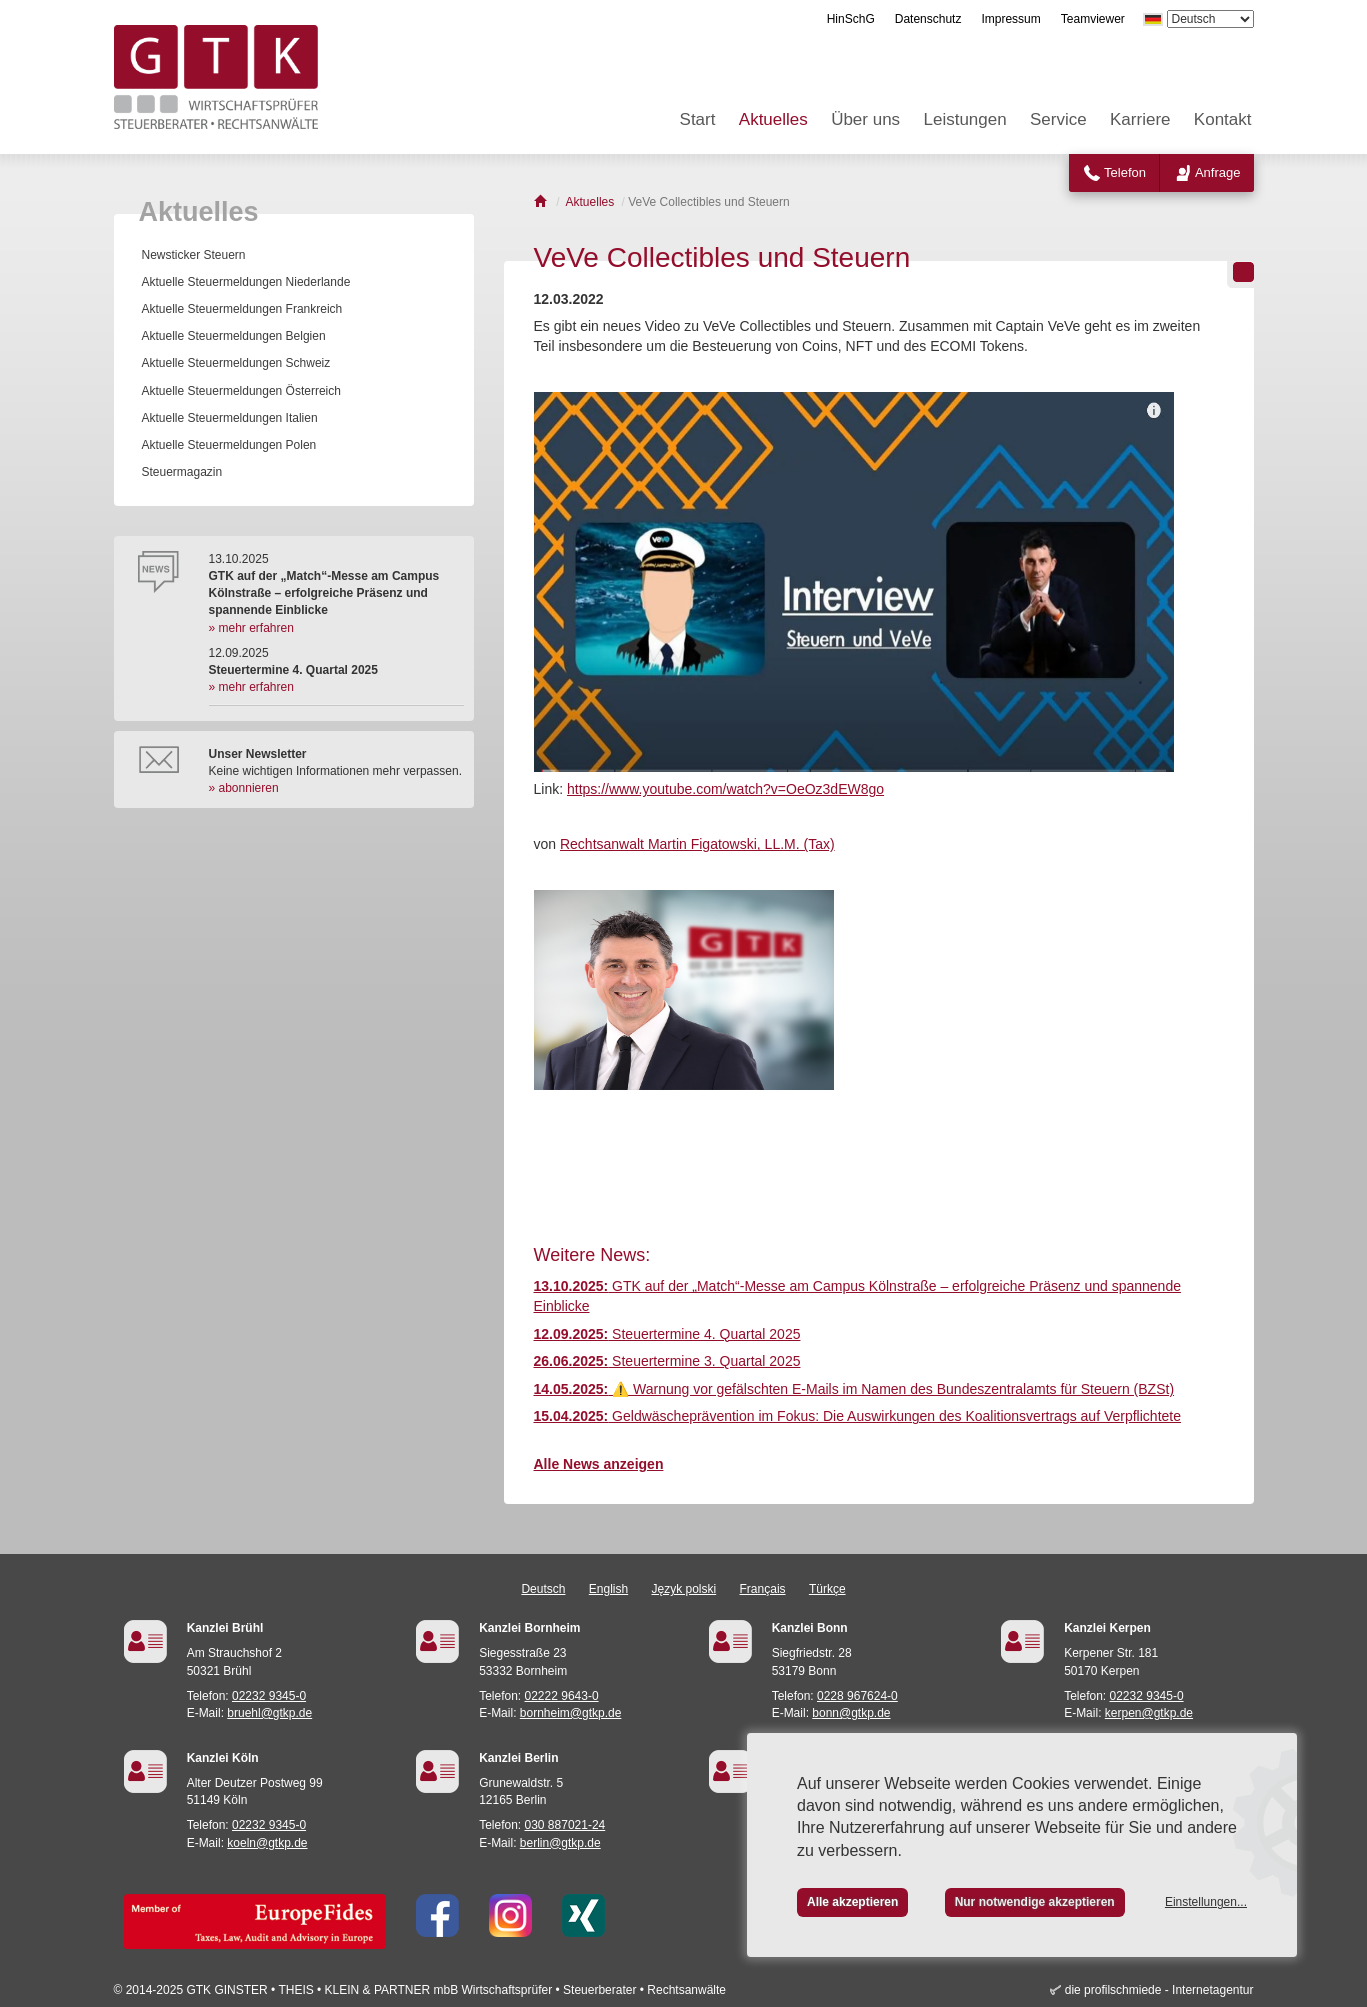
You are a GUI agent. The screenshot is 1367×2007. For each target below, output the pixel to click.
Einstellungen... (1206, 1902)
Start (698, 119)
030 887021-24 (565, 1825)
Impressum (1010, 19)
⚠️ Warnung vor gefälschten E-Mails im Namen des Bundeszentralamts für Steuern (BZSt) (854, 1389)
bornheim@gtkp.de (571, 1713)
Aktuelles (773, 119)
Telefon (1125, 172)
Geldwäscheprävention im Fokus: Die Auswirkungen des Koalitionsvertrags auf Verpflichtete (857, 1416)
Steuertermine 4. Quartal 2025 (667, 1334)
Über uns (865, 119)
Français (763, 1589)
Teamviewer (1093, 19)
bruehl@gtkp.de (269, 1713)
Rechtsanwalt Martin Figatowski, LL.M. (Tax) (697, 844)
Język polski (684, 1589)
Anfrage (1218, 172)
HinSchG (851, 19)
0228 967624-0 (857, 1696)
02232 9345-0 (269, 1696)
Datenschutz (928, 19)
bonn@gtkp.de (851, 1713)
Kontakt (1223, 119)
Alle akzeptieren (852, 1902)
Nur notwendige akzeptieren (1035, 1902)
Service (1058, 119)
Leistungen (964, 119)
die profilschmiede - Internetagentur (1159, 1990)
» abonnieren (244, 788)
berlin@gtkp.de (560, 1843)
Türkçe (827, 1589)
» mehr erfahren (251, 628)
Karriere (1140, 119)
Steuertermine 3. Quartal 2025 (667, 1361)
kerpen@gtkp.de (1149, 1713)
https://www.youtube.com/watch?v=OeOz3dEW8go (725, 789)
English (608, 1589)
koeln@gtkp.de (267, 1843)
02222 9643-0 (562, 1696)
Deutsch (543, 1589)
